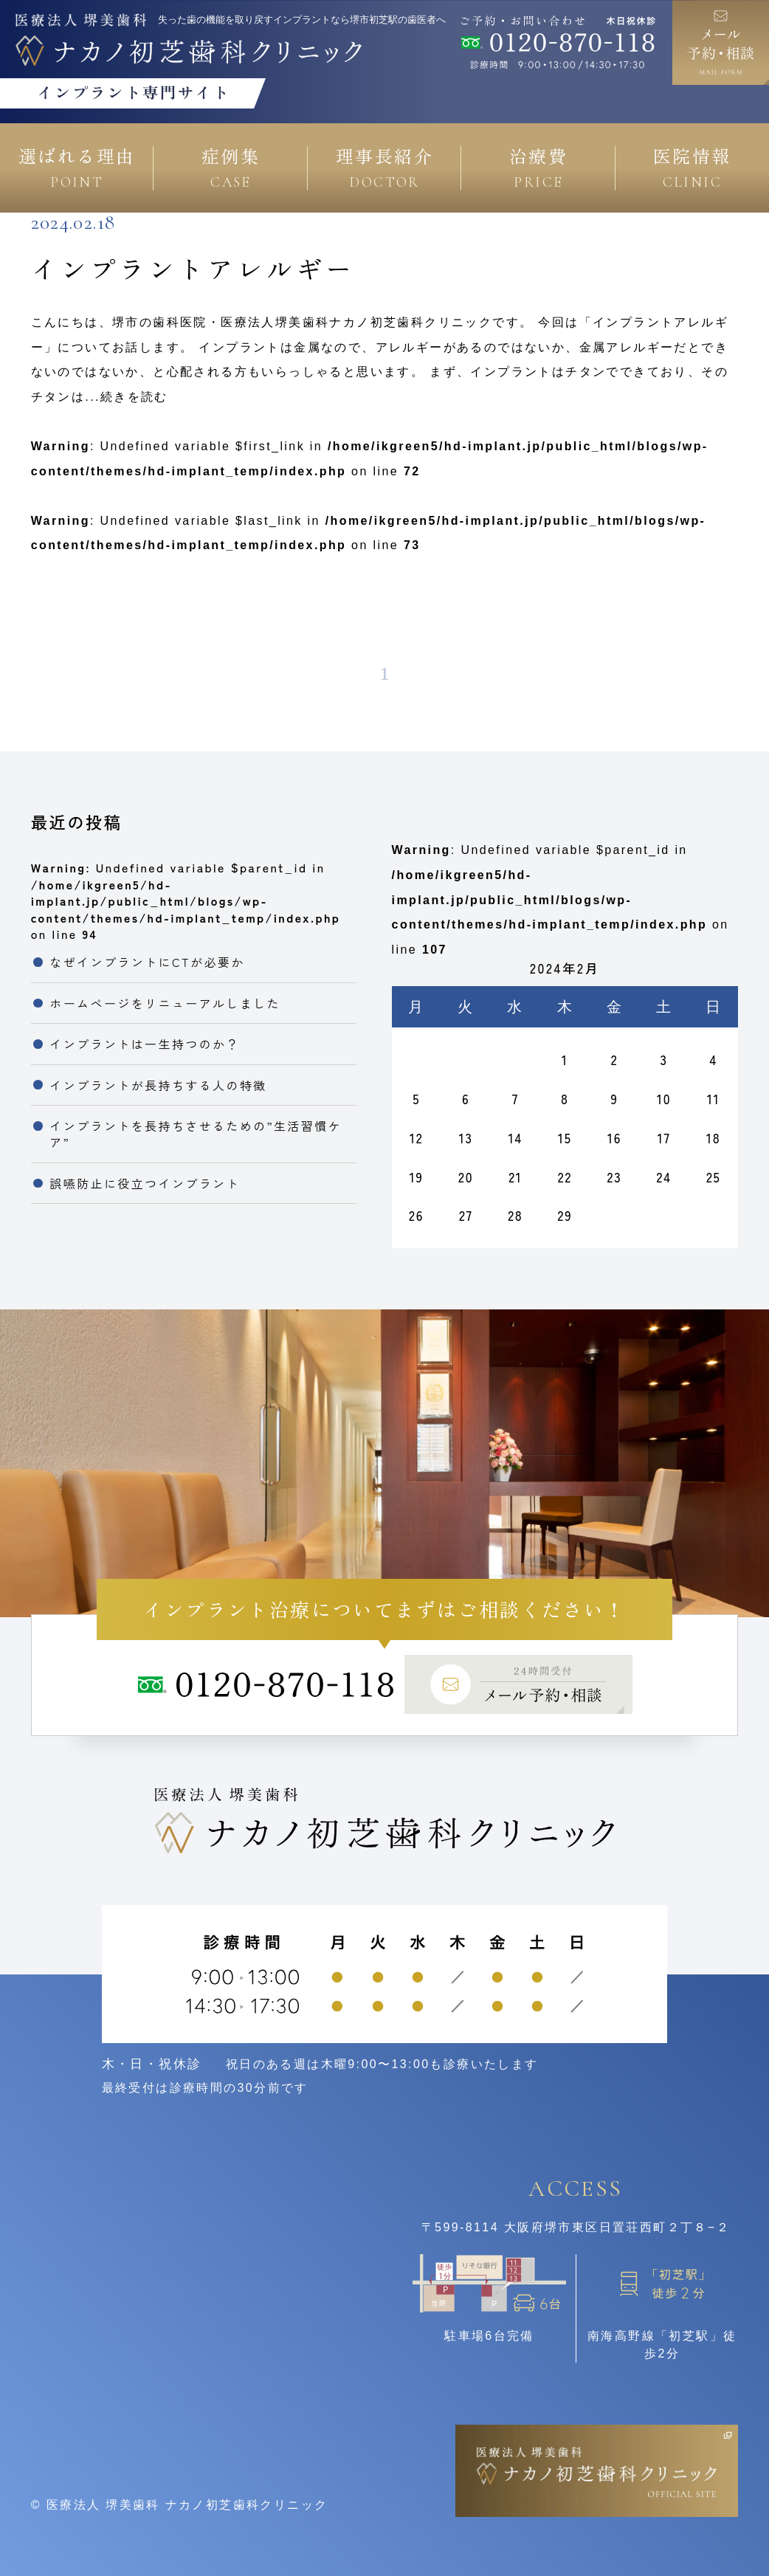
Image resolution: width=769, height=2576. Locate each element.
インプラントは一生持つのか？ (144, 1044)
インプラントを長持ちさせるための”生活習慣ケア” (195, 1134)
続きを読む (134, 396)
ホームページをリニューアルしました (164, 1003)
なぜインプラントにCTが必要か (146, 962)
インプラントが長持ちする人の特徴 (157, 1085)
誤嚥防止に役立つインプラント (144, 1183)
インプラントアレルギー (193, 267)
